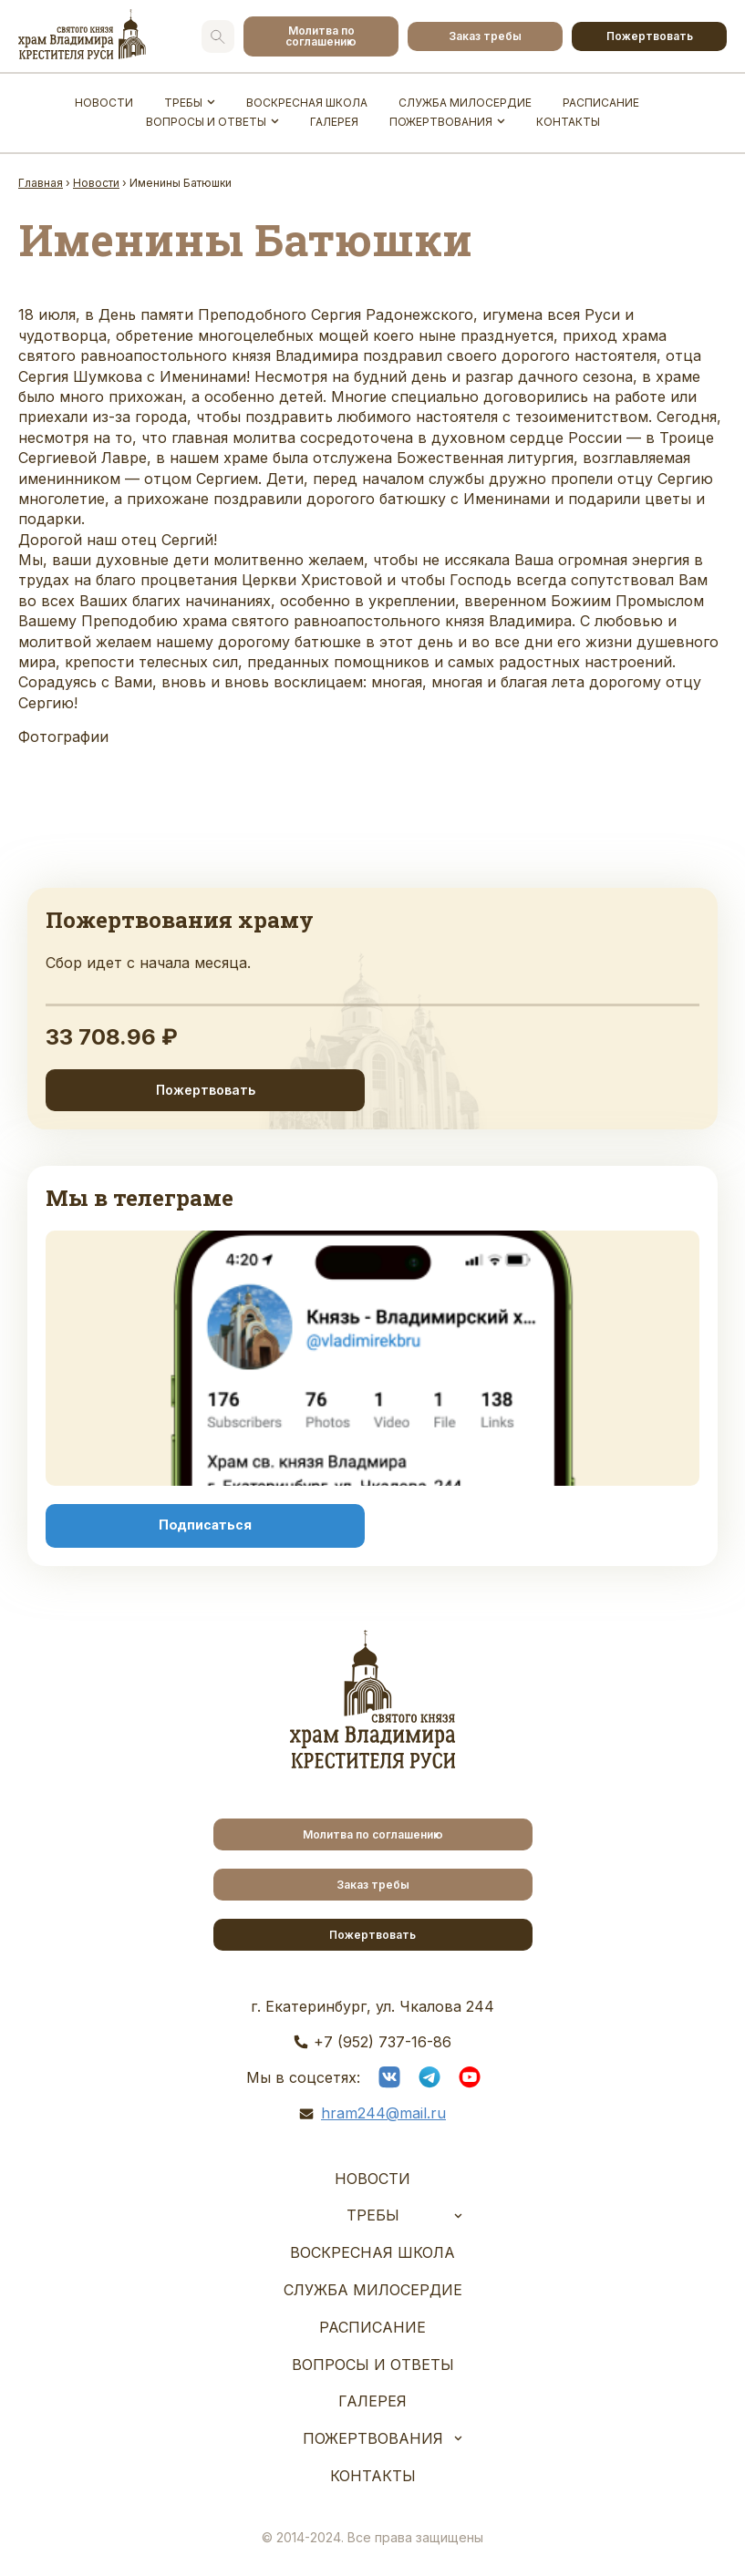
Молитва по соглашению (321, 36)
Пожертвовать (649, 36)
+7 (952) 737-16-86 (382, 2042)
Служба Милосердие (465, 102)
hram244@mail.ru (383, 2113)
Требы (183, 102)
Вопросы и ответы (206, 122)
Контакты (568, 122)
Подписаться (205, 1525)
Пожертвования (440, 122)
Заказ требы (485, 36)
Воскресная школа (306, 102)
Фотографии (63, 736)
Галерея (334, 122)
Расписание (601, 102)
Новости (104, 102)
